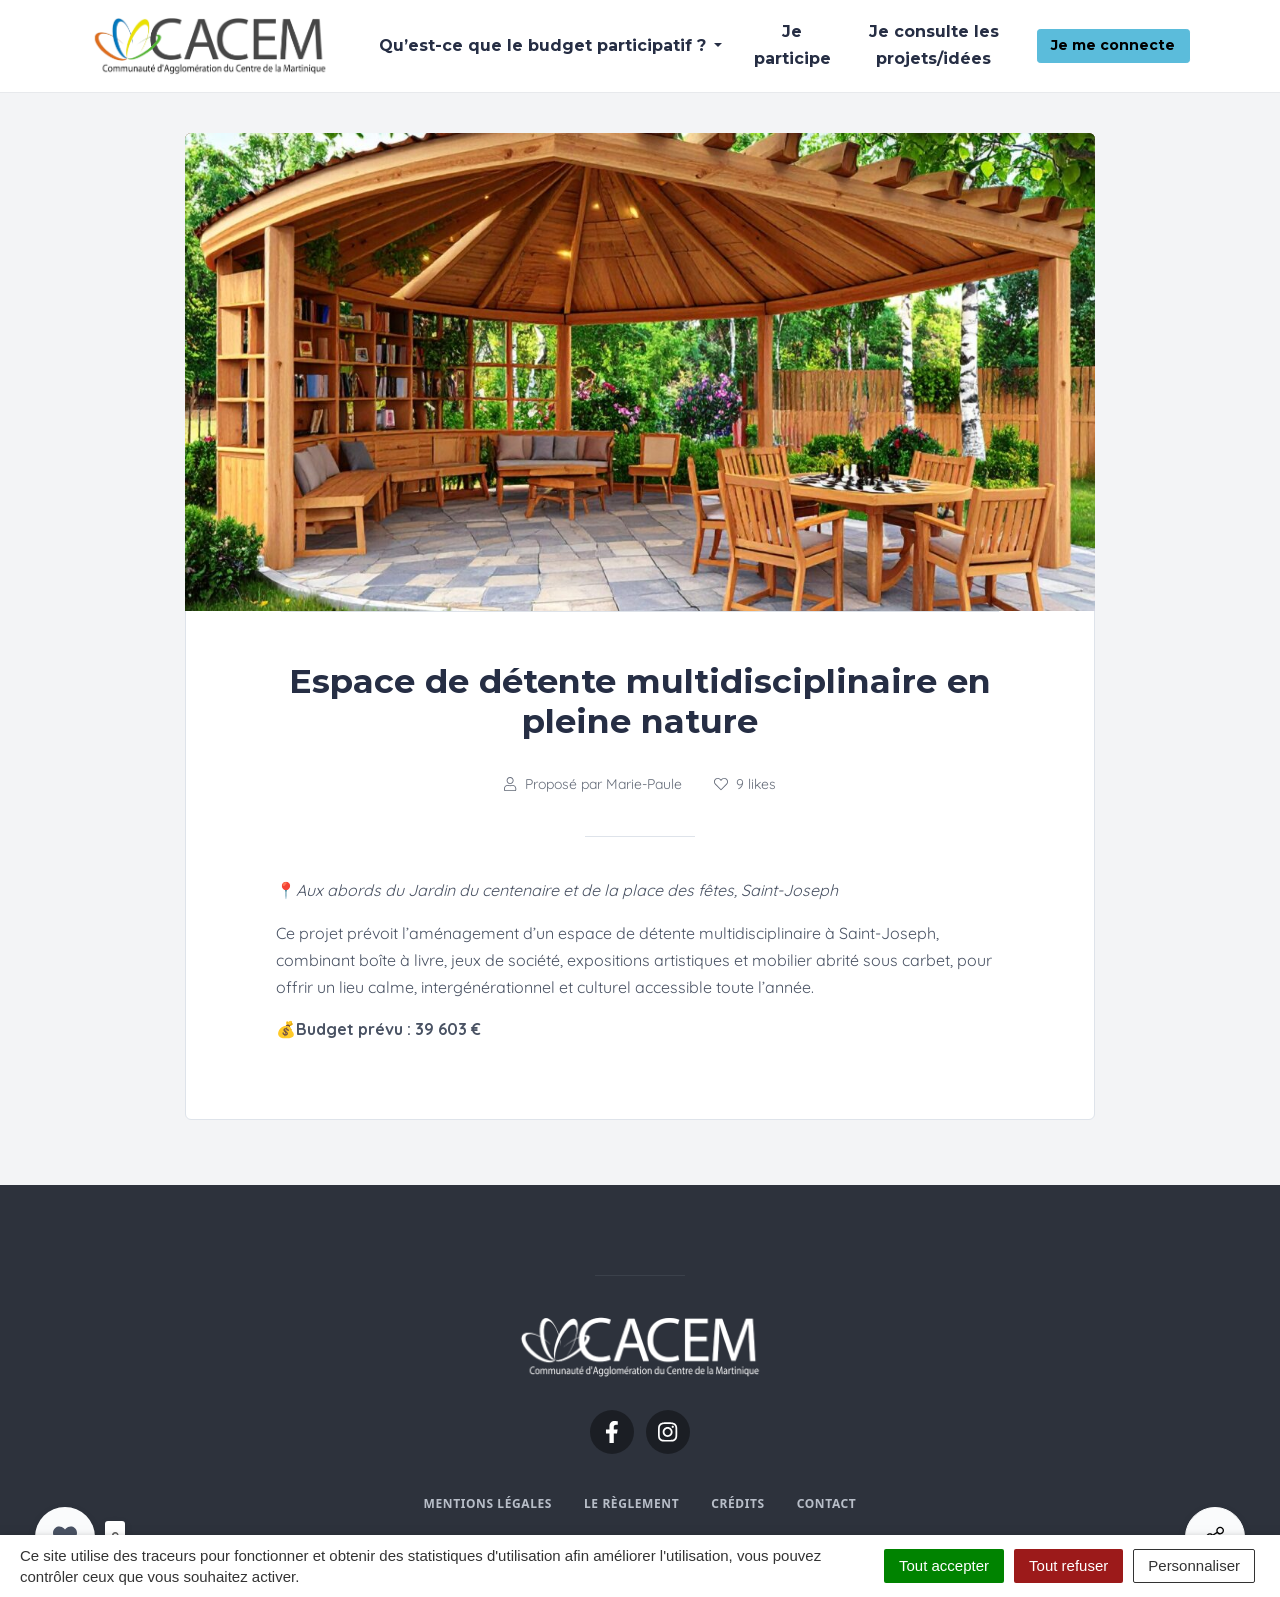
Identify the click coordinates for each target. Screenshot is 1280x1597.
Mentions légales (488, 1503)
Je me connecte (1113, 45)
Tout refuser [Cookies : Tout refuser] (1068, 1565)
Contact (827, 1503)
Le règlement (631, 1503)
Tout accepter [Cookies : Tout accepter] (944, 1565)
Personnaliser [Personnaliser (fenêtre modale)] (1194, 1565)
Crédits (737, 1503)
